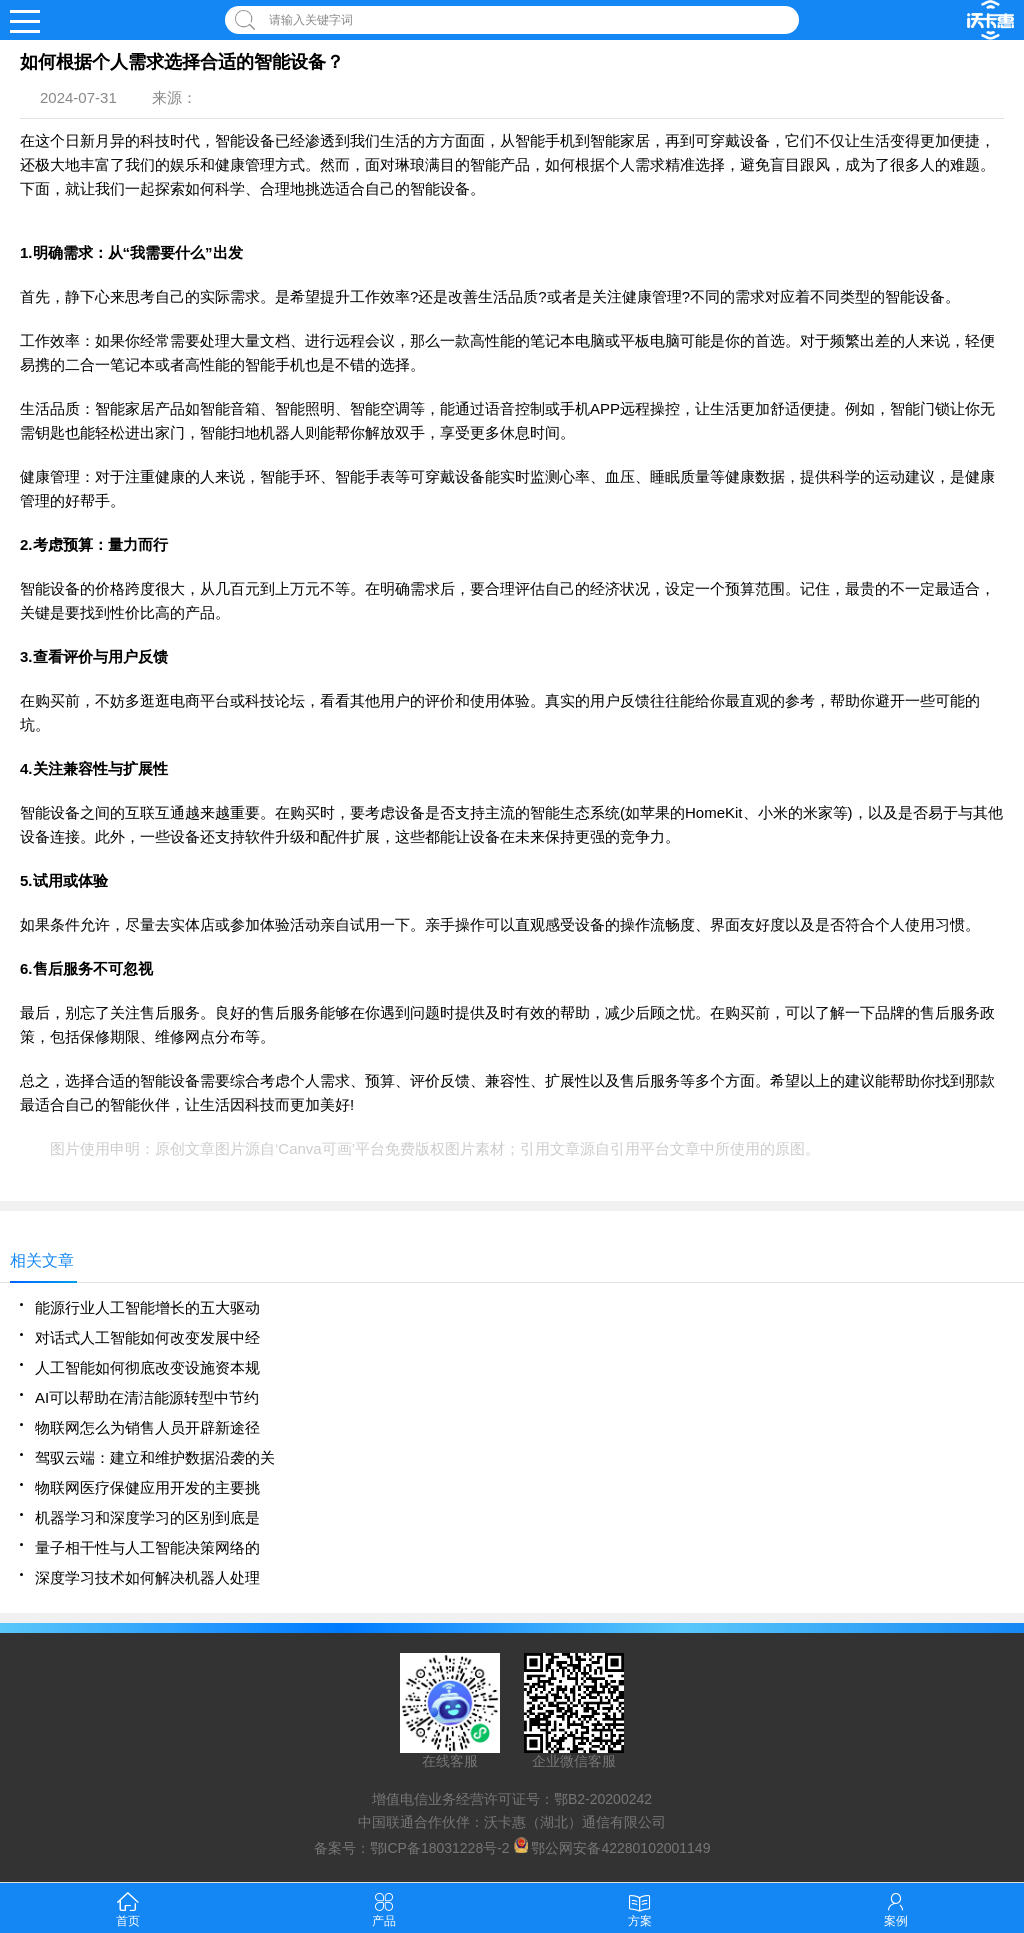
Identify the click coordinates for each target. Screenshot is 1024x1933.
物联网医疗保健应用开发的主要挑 (147, 1487)
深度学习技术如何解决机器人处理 (147, 1577)
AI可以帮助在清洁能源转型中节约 (147, 1397)
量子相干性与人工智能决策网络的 (147, 1547)
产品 (384, 1907)
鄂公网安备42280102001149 (620, 1848)
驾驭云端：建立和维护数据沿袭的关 (155, 1457)
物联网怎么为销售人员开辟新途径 (147, 1427)
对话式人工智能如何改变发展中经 (147, 1337)
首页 (128, 1907)
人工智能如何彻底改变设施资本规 (147, 1367)
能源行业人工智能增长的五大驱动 (147, 1307)
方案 (640, 1907)
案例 (896, 1907)
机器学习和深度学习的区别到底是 (147, 1517)
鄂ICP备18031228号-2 (440, 1848)
